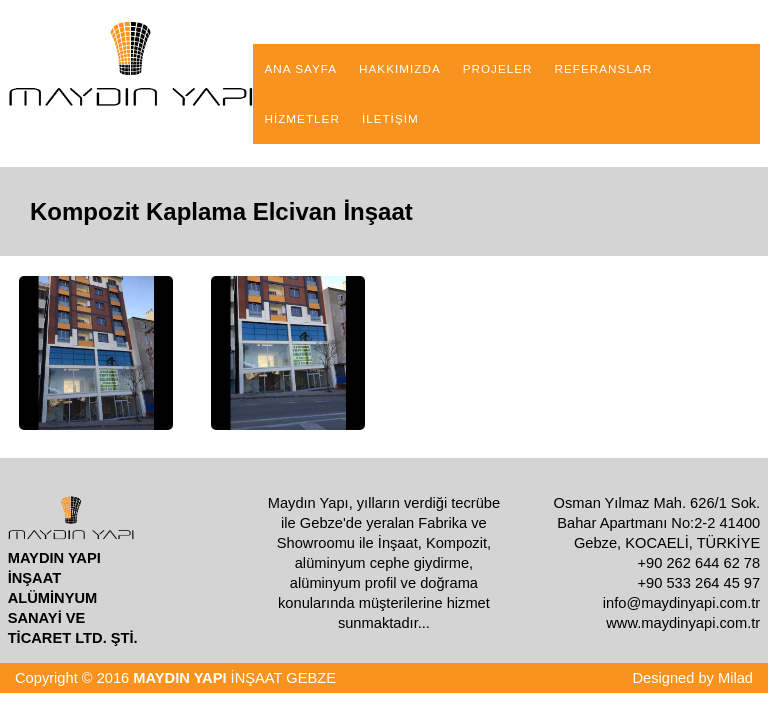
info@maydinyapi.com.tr (681, 603)
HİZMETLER (301, 118)
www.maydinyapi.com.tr (683, 623)
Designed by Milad (692, 678)
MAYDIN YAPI (179, 678)
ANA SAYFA (300, 68)
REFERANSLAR (604, 68)
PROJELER (498, 68)
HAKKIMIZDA (400, 68)
